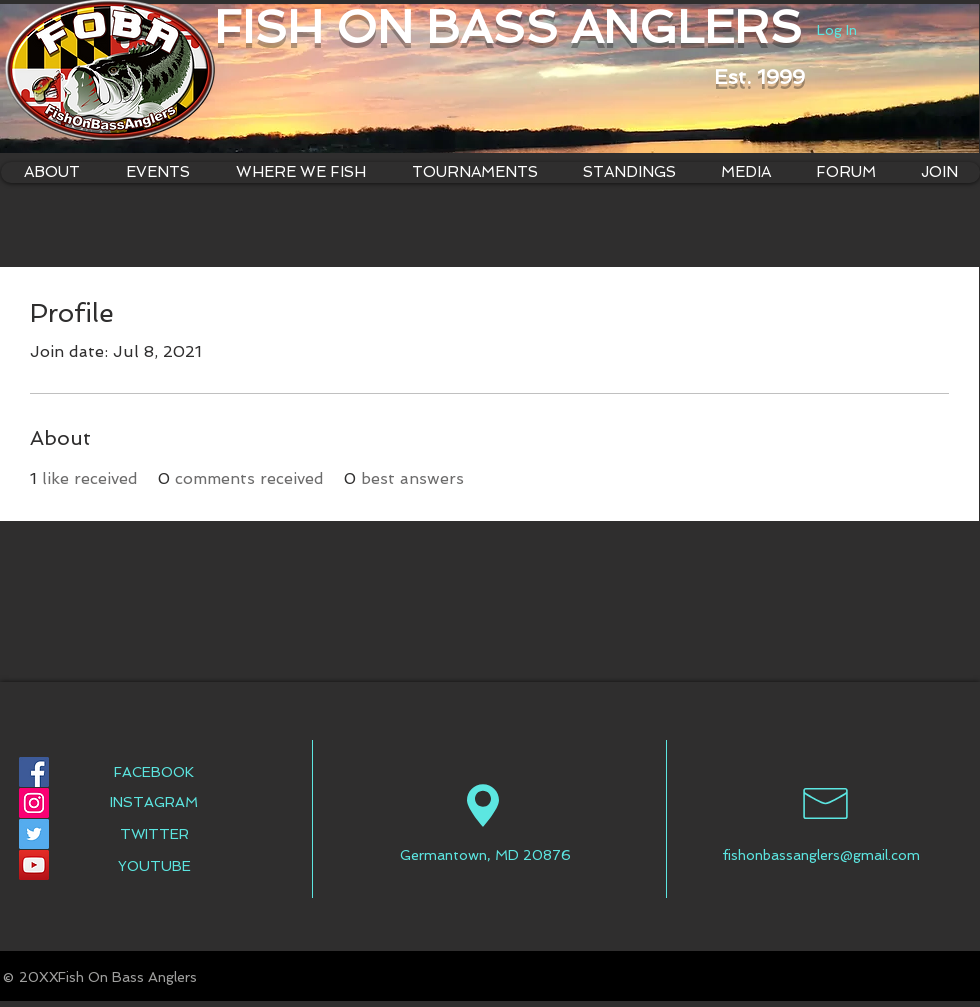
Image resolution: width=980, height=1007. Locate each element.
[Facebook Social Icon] (34, 772)
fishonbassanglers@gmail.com (821, 855)
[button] (300, 172)
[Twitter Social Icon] (34, 834)
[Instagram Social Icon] (34, 803)
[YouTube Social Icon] (34, 865)
